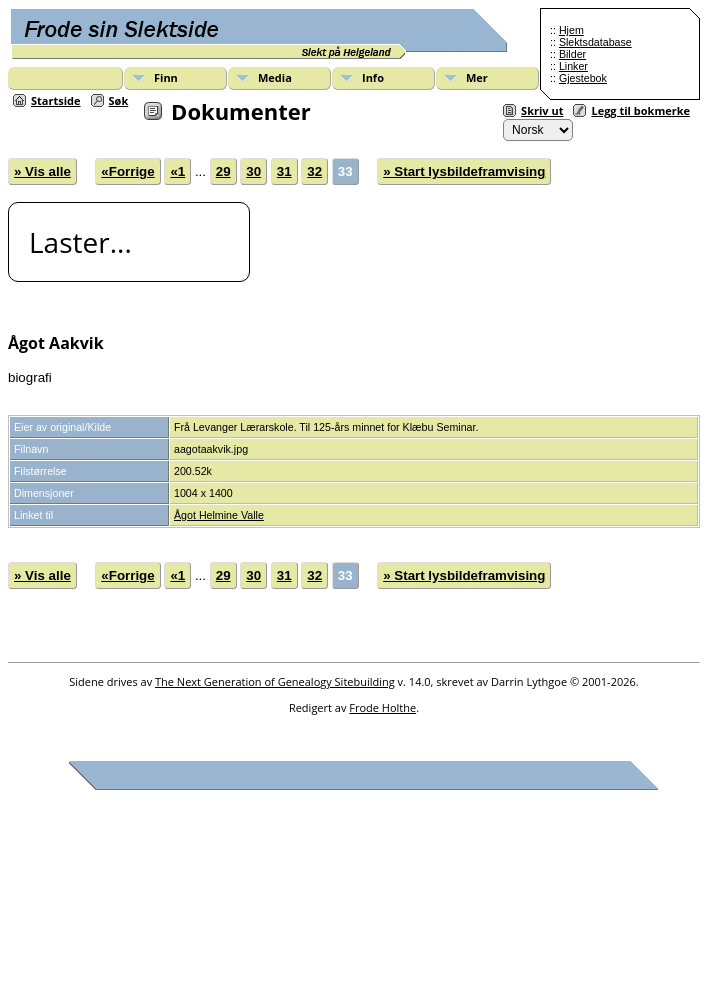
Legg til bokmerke (640, 110)
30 (253, 171)
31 (284, 171)
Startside (56, 100)
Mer (477, 77)
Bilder (572, 54)
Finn (166, 77)
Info (373, 77)
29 (223, 171)
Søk (119, 100)
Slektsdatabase (595, 42)
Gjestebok (583, 78)
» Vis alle (42, 171)
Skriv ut (542, 110)
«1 (177, 171)
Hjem (571, 30)
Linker (573, 66)
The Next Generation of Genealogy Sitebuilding (275, 681)
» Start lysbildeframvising (464, 171)
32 (314, 171)
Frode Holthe (382, 707)
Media (275, 77)
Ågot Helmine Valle (219, 515)
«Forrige (127, 171)
